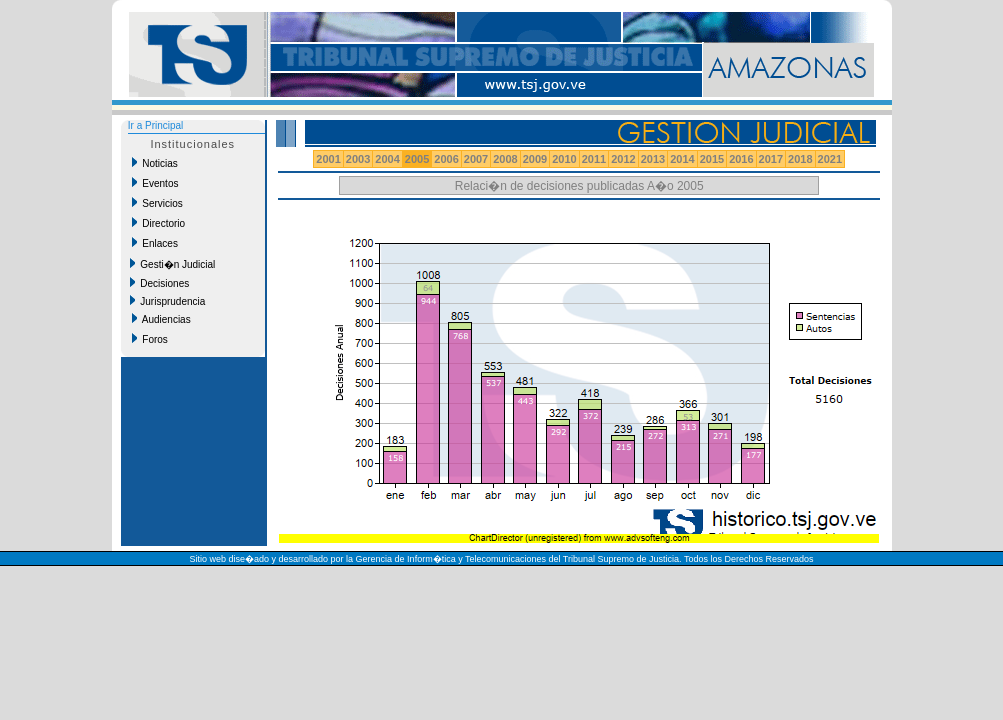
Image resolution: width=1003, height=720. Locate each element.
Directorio (158, 223)
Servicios (157, 203)
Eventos (155, 183)
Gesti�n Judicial (173, 264)
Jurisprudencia (168, 301)
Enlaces (155, 243)
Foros (150, 339)
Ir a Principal (156, 125)
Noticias (155, 163)
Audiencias (161, 319)
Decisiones (159, 283)
